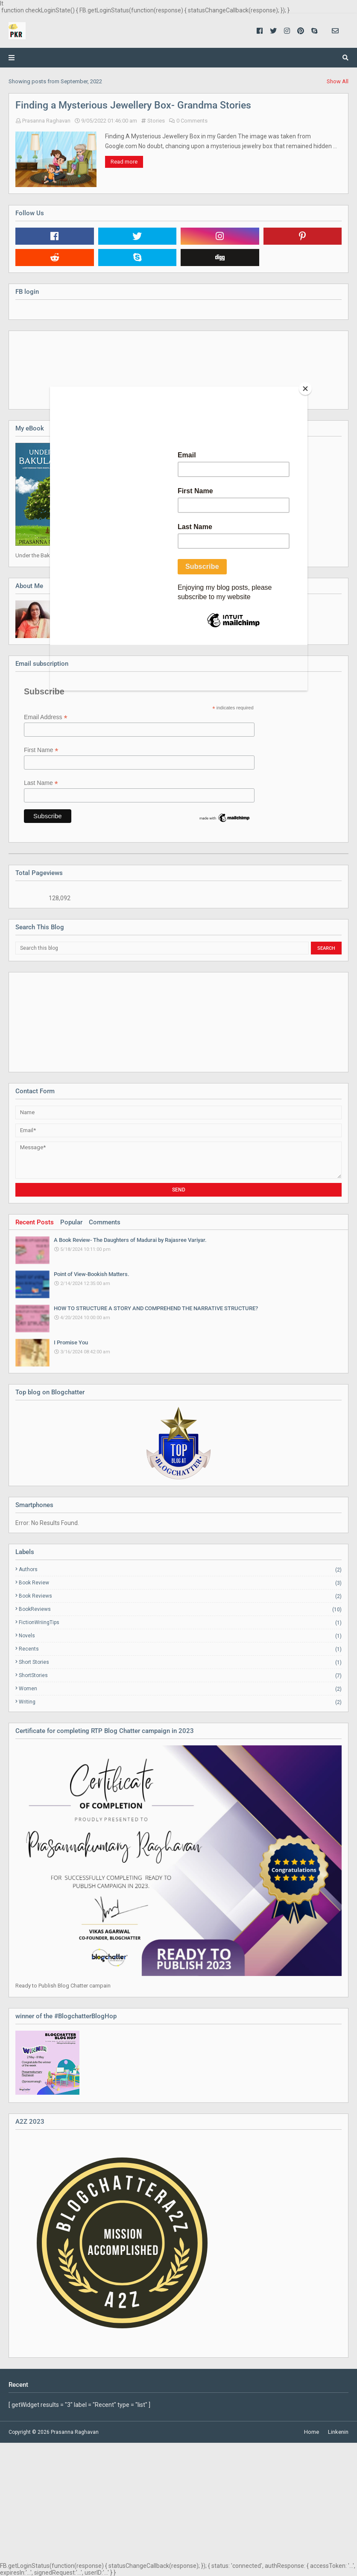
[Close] (305, 388)
